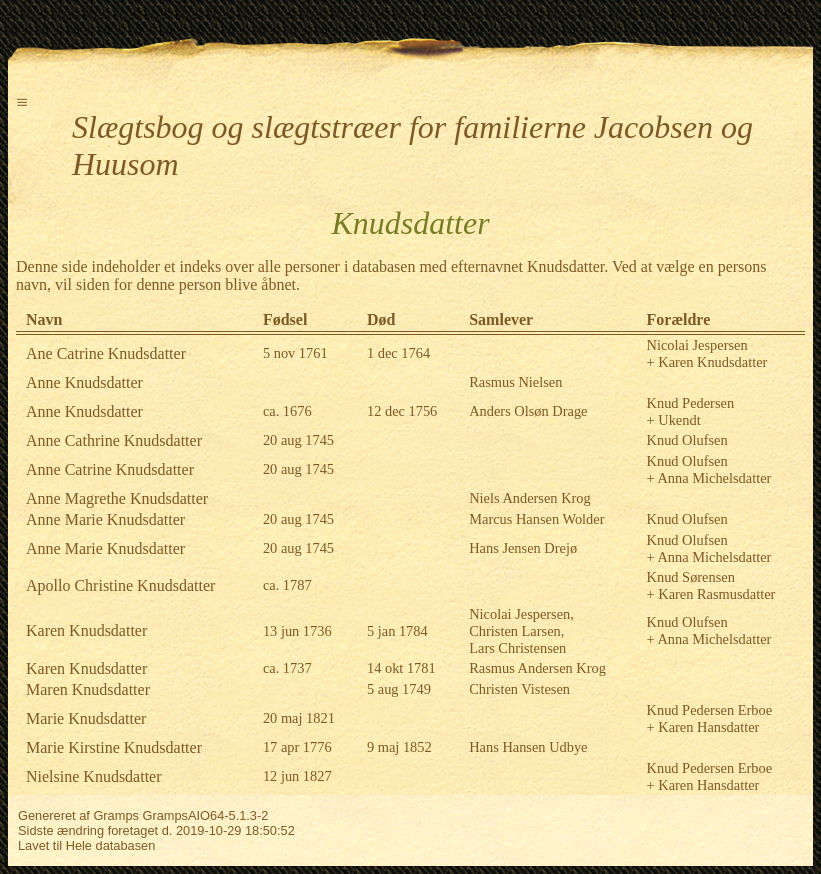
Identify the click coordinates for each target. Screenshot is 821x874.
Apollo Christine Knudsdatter (120, 585)
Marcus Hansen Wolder (536, 519)
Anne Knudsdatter (84, 382)
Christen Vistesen (519, 689)
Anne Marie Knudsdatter (105, 519)
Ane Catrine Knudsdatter (106, 353)
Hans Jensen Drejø (523, 548)
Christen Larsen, (516, 631)
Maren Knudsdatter (88, 689)
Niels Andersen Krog (530, 498)
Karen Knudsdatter (86, 630)
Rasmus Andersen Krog (537, 668)
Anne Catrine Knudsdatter (110, 469)
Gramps (116, 815)
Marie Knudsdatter (86, 718)
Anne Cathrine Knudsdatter (114, 440)
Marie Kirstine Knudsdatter (114, 747)
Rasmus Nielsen (515, 382)
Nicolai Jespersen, (521, 614)
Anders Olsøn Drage (528, 411)
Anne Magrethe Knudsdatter (117, 498)
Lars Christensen (517, 648)
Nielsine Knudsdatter (94, 776)
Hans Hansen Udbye (528, 747)
